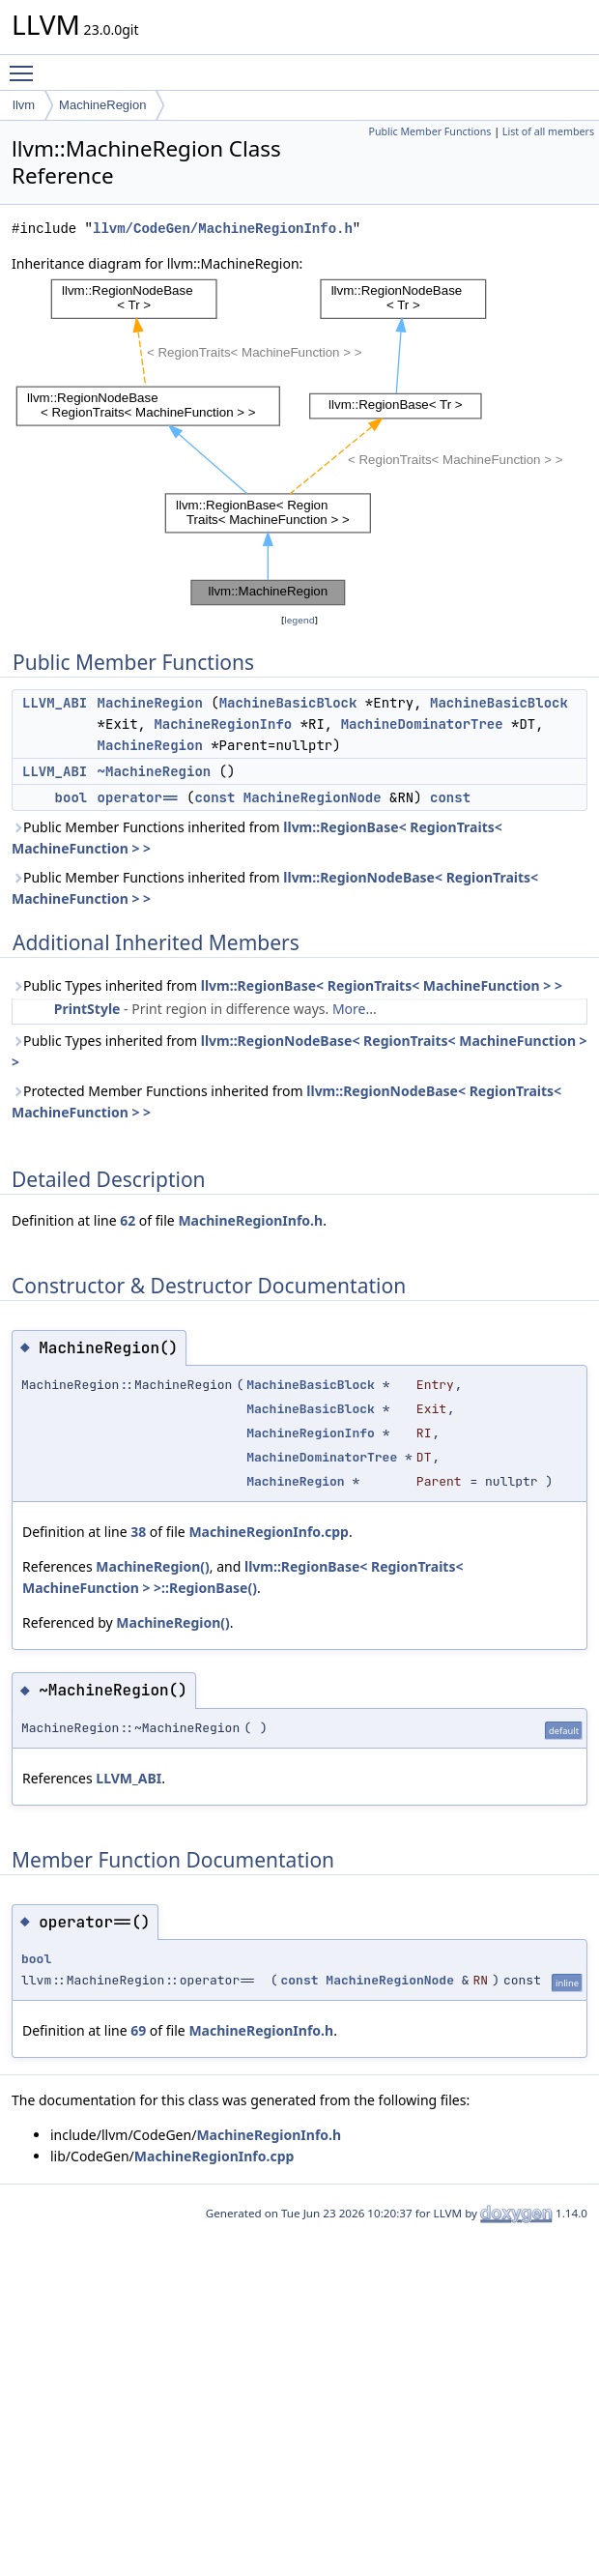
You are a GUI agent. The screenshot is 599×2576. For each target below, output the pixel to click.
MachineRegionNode (312, 797)
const (214, 797)
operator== (138, 797)
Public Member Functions (429, 131)
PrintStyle (87, 1008)
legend (299, 620)
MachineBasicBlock (288, 702)
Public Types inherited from (287, 985)
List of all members (548, 131)
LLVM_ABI (54, 702)
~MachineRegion (155, 771)
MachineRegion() (152, 1566)
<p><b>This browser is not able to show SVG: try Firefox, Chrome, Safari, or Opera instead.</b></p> (305, 442)
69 (138, 2030)
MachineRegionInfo (223, 724)
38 (138, 1531)
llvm (24, 105)
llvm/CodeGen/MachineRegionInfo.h (223, 228)
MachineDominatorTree (422, 724)
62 (127, 1220)
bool (71, 797)
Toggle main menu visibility (26, 64)
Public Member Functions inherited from (257, 837)
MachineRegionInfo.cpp (268, 1531)
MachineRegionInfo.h (250, 1220)
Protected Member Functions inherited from (286, 1101)
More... (354, 1008)
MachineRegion (102, 105)
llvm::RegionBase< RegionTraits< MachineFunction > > (381, 985)
